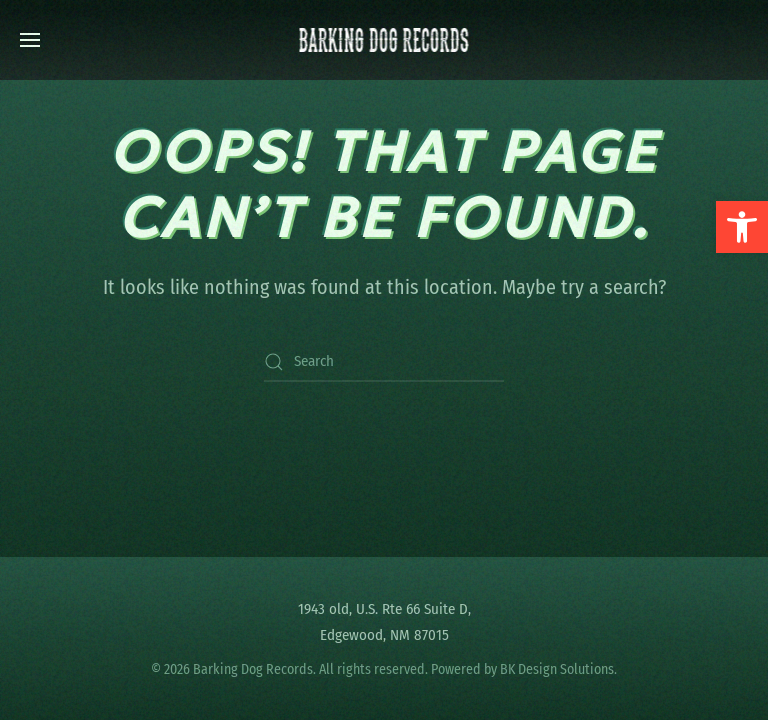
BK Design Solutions (557, 669)
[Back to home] (384, 40)
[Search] (384, 362)
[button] (742, 227)
